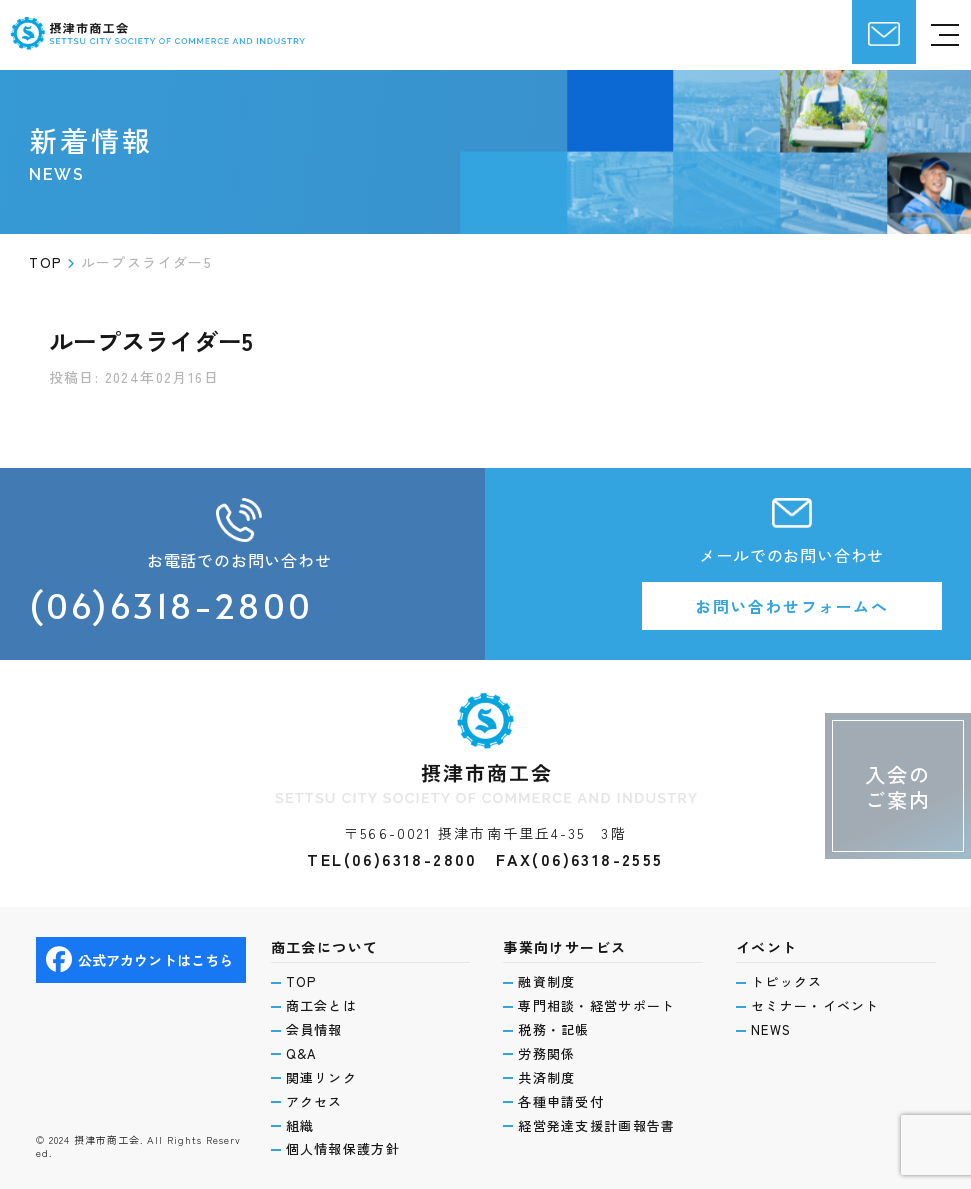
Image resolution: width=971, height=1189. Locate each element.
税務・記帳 (554, 1030)
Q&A (302, 1054)
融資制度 (546, 982)
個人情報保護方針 (343, 1149)
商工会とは (322, 1006)
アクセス (314, 1102)
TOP (301, 982)
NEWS (771, 1030)
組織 (300, 1126)
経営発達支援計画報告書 (596, 1126)
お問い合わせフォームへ (792, 606)
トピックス (787, 982)
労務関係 (546, 1054)
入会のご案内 (898, 787)
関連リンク (322, 1078)
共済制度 (546, 1078)
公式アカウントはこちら (140, 960)
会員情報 (314, 1030)
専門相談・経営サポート (596, 1006)
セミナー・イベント (815, 1006)
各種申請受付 (561, 1102)
